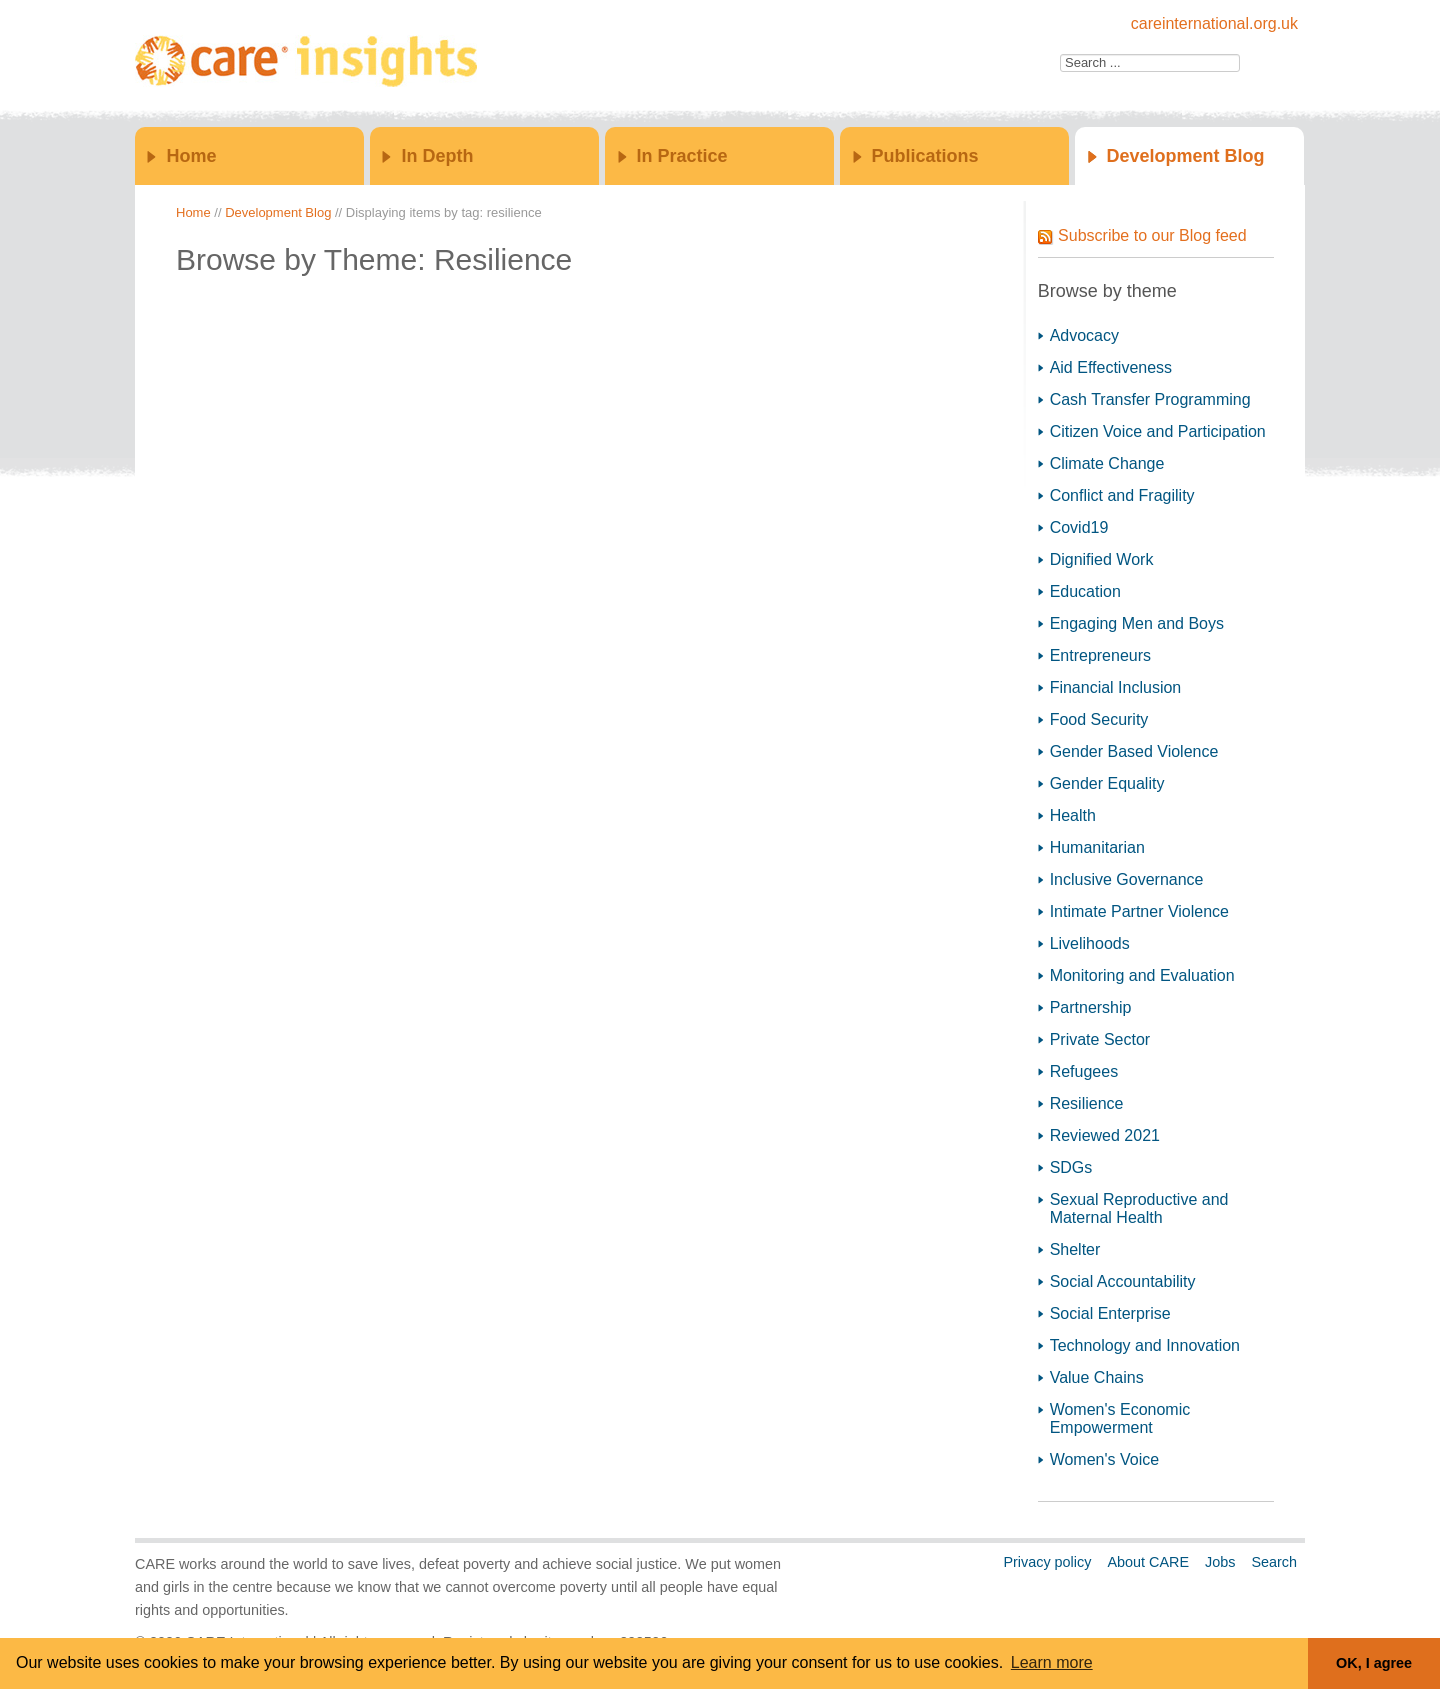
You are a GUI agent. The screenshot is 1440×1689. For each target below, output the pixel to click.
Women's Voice (1104, 1459)
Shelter (1075, 1249)
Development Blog (1186, 156)
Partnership (1091, 1007)
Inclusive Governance (1127, 879)
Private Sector (1100, 1039)
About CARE (1148, 1562)
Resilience (1087, 1103)
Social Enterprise (1110, 1313)
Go (1262, 63)
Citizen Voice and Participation (1158, 431)
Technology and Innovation (1145, 1345)
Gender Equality (1107, 783)
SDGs (1071, 1167)
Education (1085, 591)
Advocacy (1084, 335)
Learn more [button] (1052, 1662)
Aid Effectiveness (1111, 367)
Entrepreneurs (1100, 655)
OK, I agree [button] (1374, 1663)
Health (1073, 815)
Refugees (1084, 1071)
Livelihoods (1090, 943)
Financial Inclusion (1116, 687)
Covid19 (1079, 527)
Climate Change (1107, 463)
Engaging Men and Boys (1137, 623)
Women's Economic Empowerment (1120, 1418)
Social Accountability (1123, 1281)
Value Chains (1097, 1377)
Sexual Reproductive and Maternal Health (1139, 1208)
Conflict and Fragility (1122, 495)
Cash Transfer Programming (1150, 399)
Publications (925, 156)
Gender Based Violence (1134, 751)
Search (1274, 1562)
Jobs (1220, 1562)
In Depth (437, 156)
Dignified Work (1102, 559)
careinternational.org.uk (1214, 23)
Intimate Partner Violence (1139, 911)
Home (191, 156)
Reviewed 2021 (1105, 1135)
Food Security (1099, 719)
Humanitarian (1097, 847)
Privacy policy (1047, 1562)
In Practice (682, 156)
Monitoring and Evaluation (1142, 975)
